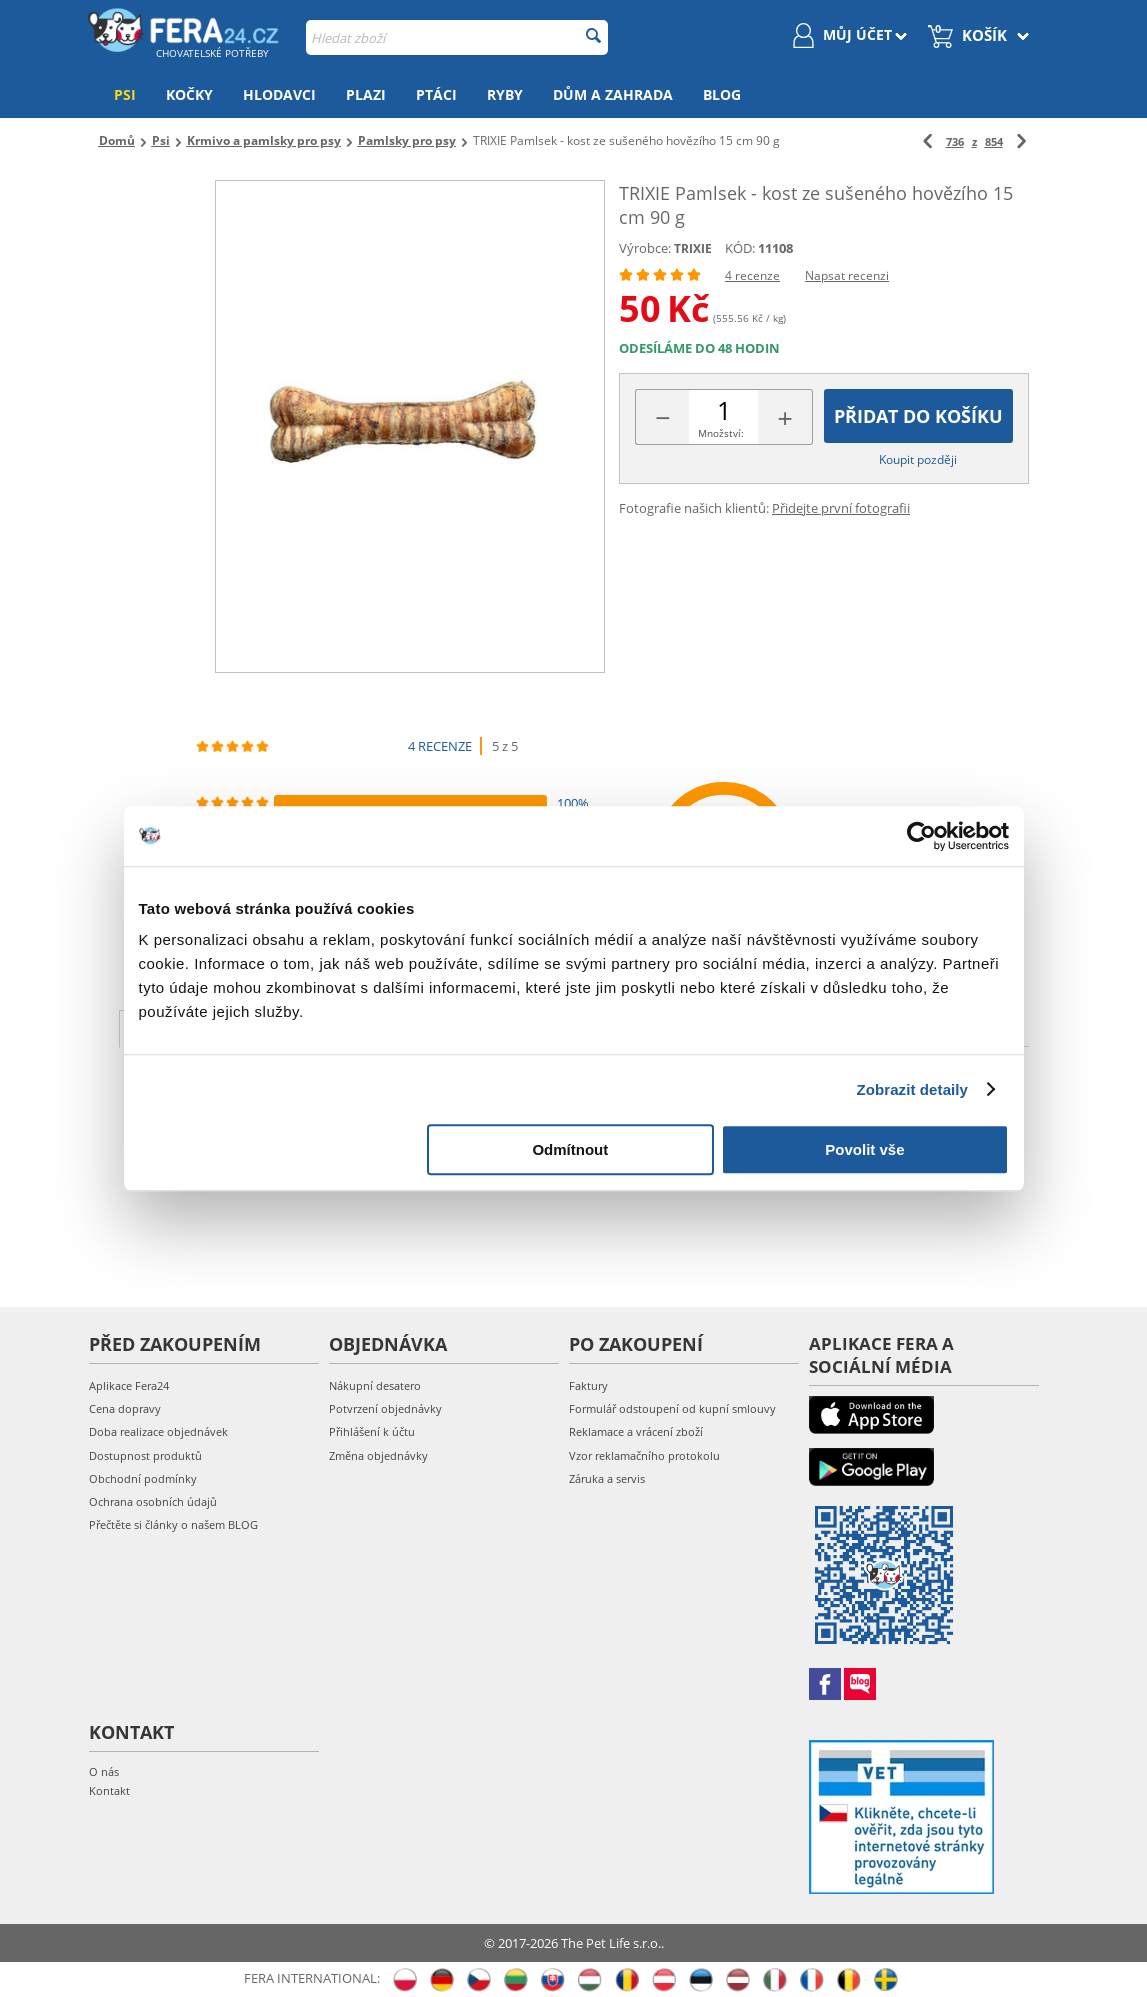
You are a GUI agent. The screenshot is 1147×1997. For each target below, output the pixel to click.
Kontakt (109, 1790)
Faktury (588, 1385)
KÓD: (740, 248)
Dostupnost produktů (145, 1455)
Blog (722, 94)
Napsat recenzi (847, 275)
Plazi (366, 94)
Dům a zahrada (613, 94)
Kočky (189, 94)
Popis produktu (206, 1027)
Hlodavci (279, 94)
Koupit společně (870, 1027)
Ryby (505, 94)
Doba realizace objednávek (158, 1431)
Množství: (721, 433)
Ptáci (436, 94)
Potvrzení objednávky (385, 1408)
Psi (125, 94)
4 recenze (752, 275)
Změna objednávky (378, 1455)
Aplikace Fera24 (129, 1385)
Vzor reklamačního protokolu (644, 1455)
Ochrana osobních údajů (153, 1501)
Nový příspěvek (930, 1132)
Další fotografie (691, 1027)
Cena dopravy (125, 1408)
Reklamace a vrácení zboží (636, 1431)
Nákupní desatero (375, 1385)
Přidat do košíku (918, 416)
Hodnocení (533, 1027)
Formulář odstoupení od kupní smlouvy (672, 1408)
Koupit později (918, 459)
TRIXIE (693, 248)
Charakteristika (380, 1027)
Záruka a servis (607, 1478)
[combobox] (457, 37)
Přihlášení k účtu (372, 1431)
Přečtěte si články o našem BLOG (173, 1524)
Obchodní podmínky (143, 1478)
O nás (104, 1771)
